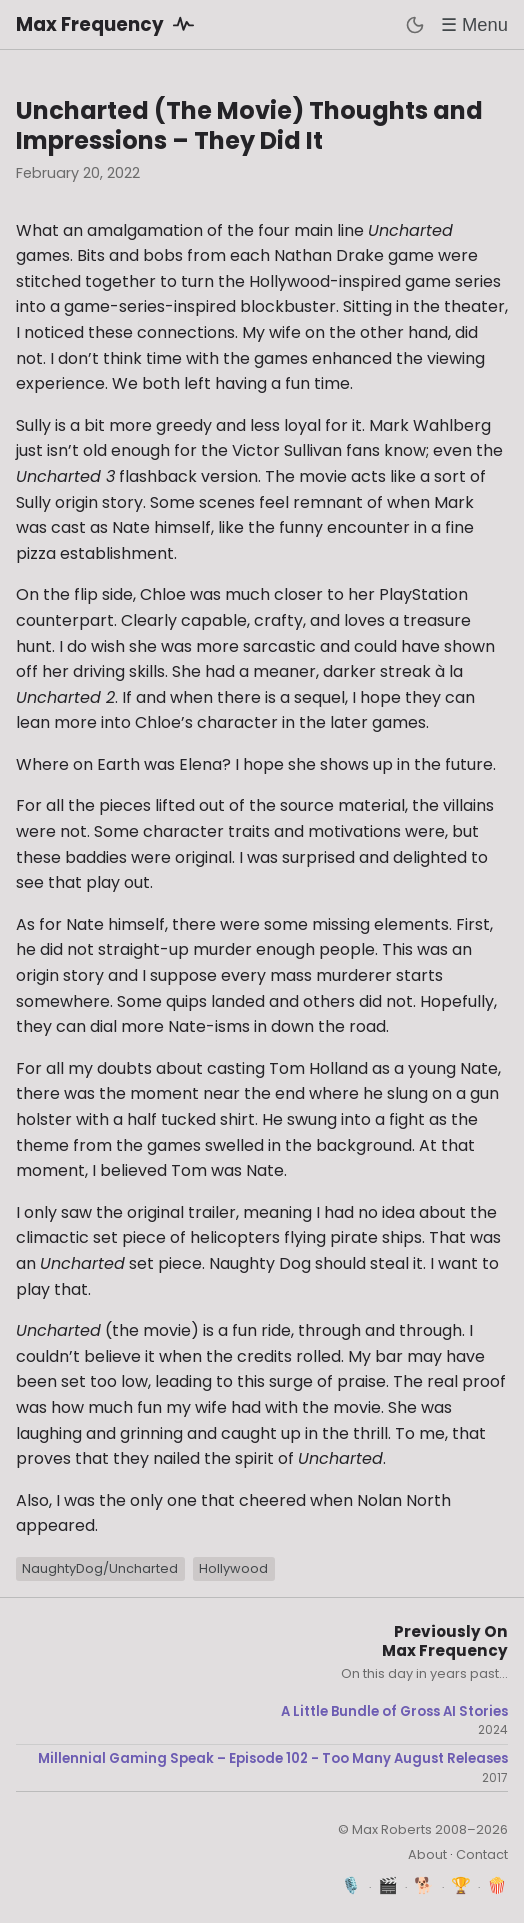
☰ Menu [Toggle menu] (474, 24)
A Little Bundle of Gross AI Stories (394, 1712)
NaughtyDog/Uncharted (100, 1568)
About (427, 1854)
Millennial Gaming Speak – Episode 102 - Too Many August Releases (273, 1759)
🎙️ (351, 1885)
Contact (482, 1854)
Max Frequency (108, 24)
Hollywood (233, 1568)
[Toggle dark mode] (415, 25)
